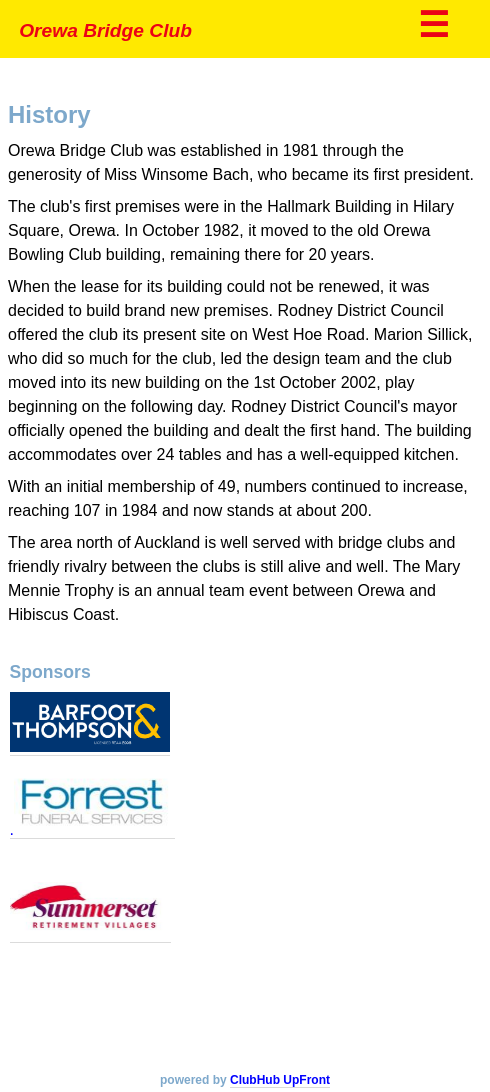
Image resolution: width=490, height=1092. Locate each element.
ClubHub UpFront (280, 1080)
